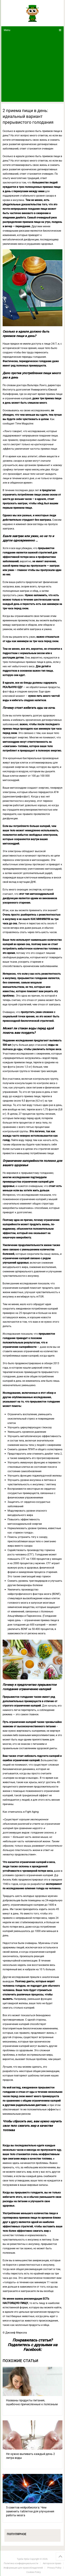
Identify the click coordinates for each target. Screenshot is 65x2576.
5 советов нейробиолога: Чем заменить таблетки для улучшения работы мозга (30, 2511)
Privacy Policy (54, 2567)
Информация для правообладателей (23, 2567)
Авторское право (52, 2563)
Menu (7, 30)
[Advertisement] (32, 68)
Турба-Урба (23, 2559)
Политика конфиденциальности (21, 2563)
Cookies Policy (33, 2572)
